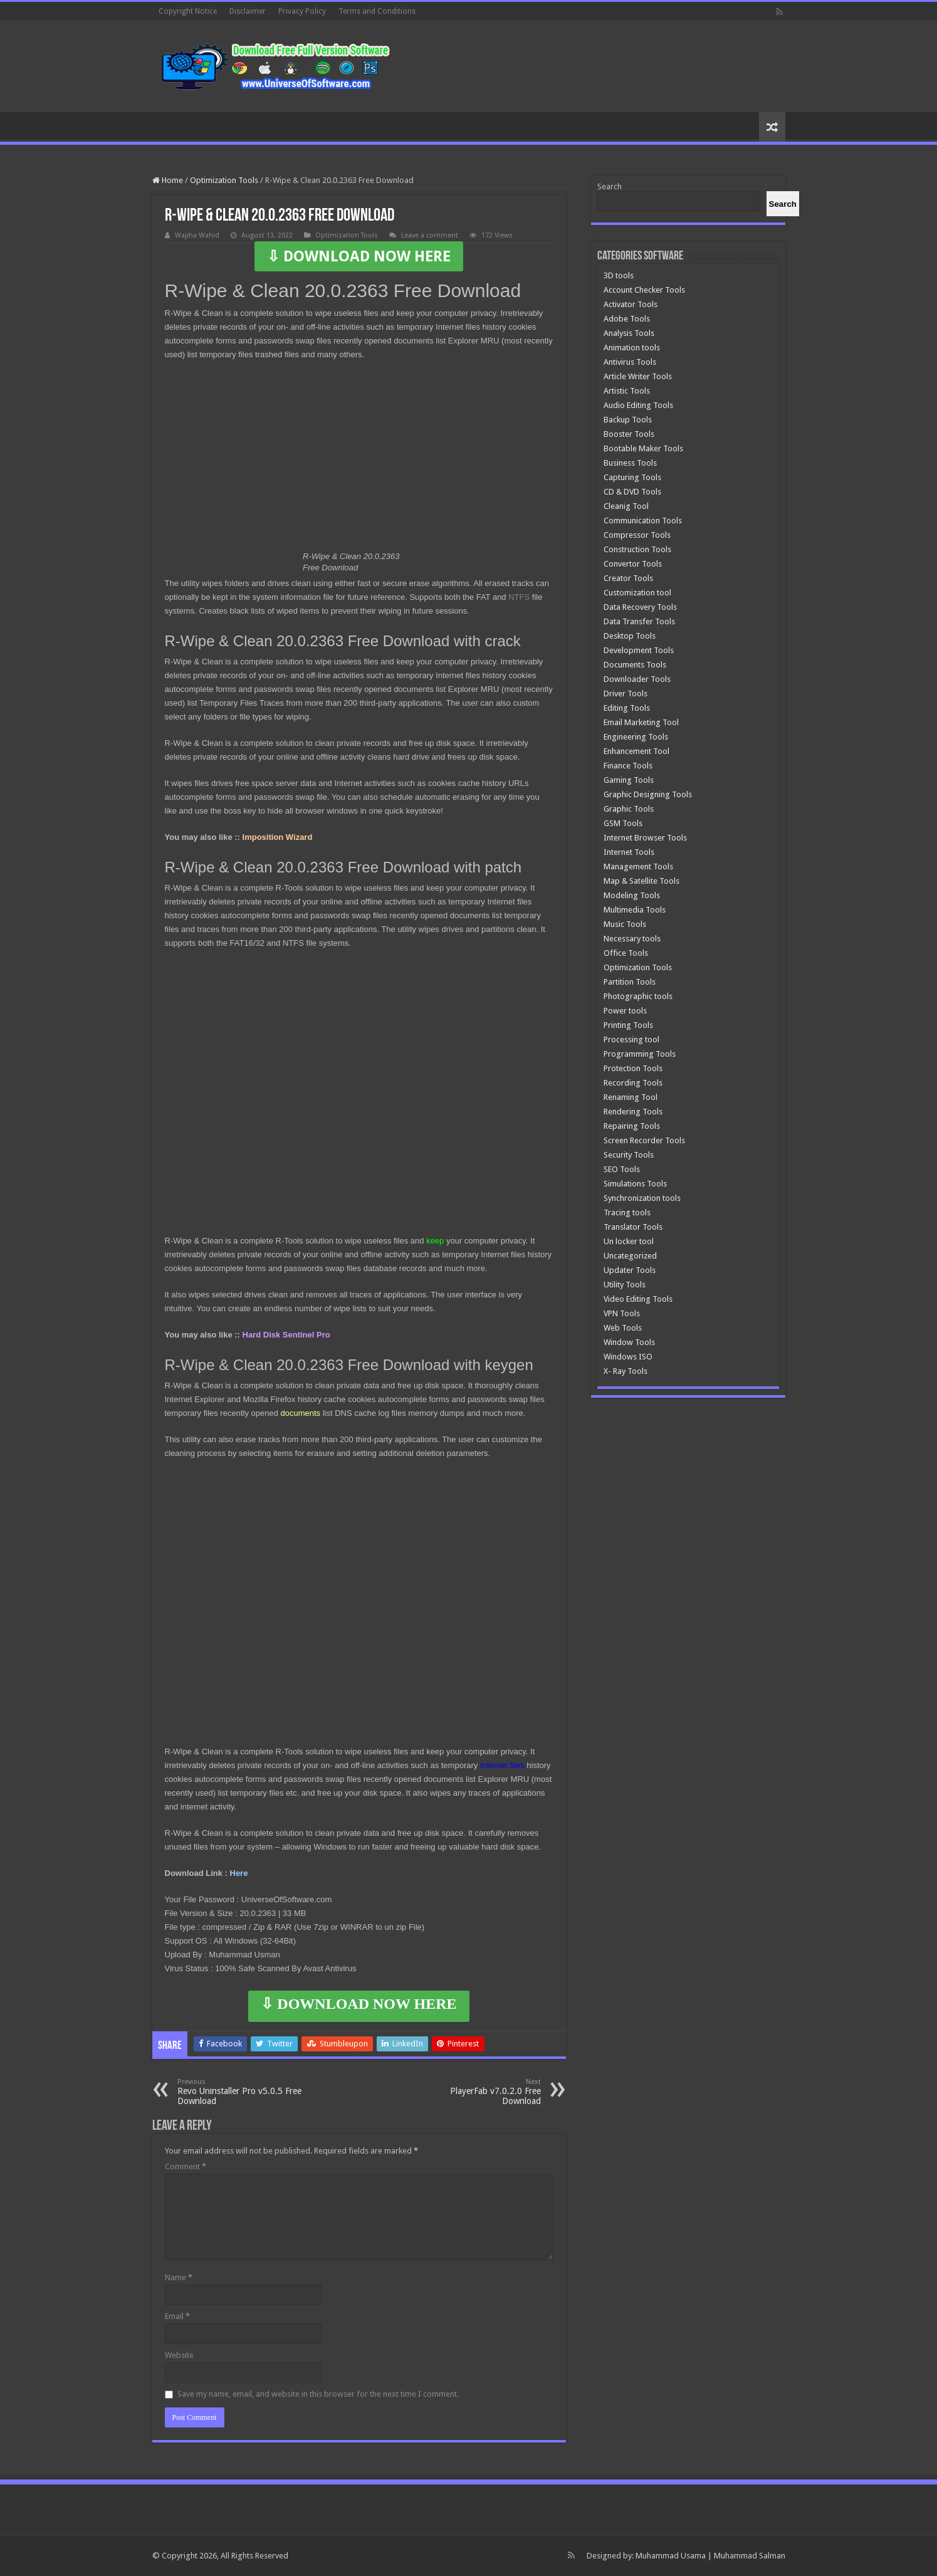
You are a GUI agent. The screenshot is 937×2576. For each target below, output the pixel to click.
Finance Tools (628, 765)
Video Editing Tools (638, 1299)
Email (177, 2316)
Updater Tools (630, 1270)
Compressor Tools (637, 535)
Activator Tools (630, 304)
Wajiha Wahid (197, 235)
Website (179, 2355)
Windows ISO (628, 1356)
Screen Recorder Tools (644, 1140)
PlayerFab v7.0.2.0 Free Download (476, 2092)
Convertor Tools (633, 563)
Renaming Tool (630, 1097)
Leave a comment (429, 235)
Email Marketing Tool (641, 722)
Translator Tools (633, 1227)
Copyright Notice (188, 11)
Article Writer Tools (638, 376)
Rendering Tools (633, 1111)
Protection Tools (633, 1068)
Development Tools (639, 650)
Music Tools (625, 924)
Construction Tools (637, 549)
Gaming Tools (629, 780)
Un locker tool (629, 1241)
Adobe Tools (627, 318)
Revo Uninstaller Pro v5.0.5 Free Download (241, 2092)
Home (167, 180)
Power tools (625, 1010)
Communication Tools (643, 520)
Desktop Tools (630, 636)
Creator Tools (628, 578)
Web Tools (623, 1328)
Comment (185, 2166)
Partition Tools (630, 982)
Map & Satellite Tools (641, 881)
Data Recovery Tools (640, 607)
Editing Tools (627, 708)
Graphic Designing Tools (648, 794)
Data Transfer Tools (639, 621)
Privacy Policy (302, 11)
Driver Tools (625, 693)
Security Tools (629, 1155)
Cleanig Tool (626, 506)
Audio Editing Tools (638, 405)
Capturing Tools (632, 477)
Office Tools (626, 953)
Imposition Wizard (278, 837)
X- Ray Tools (625, 1371)
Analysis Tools (629, 333)
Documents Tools (635, 664)
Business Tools (630, 463)
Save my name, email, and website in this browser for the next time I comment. (318, 2394)
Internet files (502, 1765)
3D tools (619, 275)
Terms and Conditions (377, 11)
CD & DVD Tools (632, 491)
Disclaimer (247, 11)
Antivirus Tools (630, 362)
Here (239, 1873)
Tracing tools (627, 1212)
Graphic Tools (629, 809)
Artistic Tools (627, 390)
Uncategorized (630, 1255)
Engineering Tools (636, 736)
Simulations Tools (635, 1183)
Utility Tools (625, 1284)
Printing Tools (628, 1025)
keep (435, 1240)
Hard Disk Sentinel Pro (286, 1334)
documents (300, 1413)
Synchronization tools (642, 1198)
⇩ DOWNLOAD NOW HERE (359, 256)
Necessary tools (632, 938)
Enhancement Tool (636, 751)
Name (178, 2277)
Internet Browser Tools (645, 837)
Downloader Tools (637, 679)
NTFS (519, 597)
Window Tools (629, 1342)
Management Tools (638, 866)
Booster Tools (629, 434)
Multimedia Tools (635, 909)
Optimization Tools (224, 180)
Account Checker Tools (644, 290)
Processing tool (631, 1039)
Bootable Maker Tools (643, 448)
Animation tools (632, 347)
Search (609, 186)
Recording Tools (633, 1082)
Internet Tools (629, 852)
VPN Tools (622, 1313)
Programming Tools (640, 1054)
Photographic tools (638, 996)
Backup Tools (628, 419)
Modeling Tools (632, 895)
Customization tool (637, 592)
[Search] (783, 203)
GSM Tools (623, 823)
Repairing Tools (632, 1126)
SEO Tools (622, 1169)
